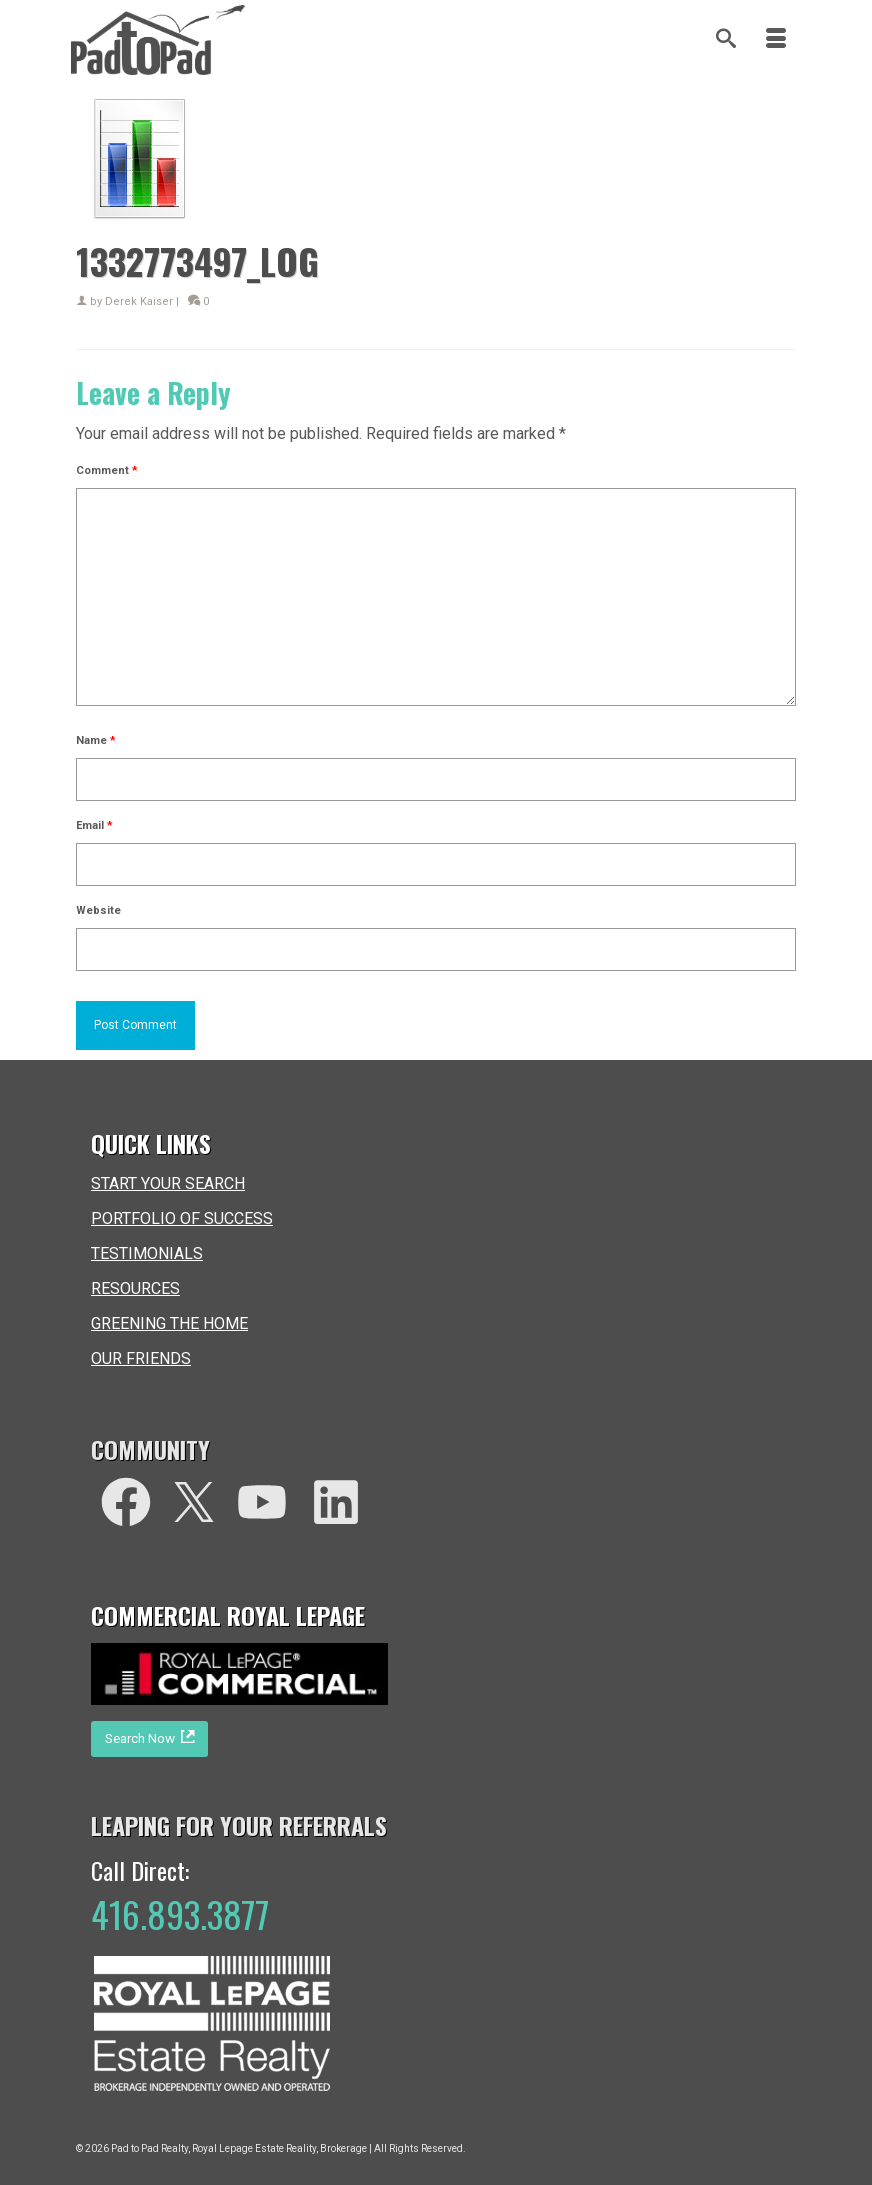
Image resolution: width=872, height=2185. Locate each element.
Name (96, 740)
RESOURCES (135, 1288)
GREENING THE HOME (169, 1323)
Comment (107, 470)
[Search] (726, 40)
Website (98, 910)
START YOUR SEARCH (168, 1183)
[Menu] (776, 40)
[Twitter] (194, 1502)
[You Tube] (262, 1502)
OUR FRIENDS (141, 1358)
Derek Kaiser (139, 301)
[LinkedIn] (336, 1502)
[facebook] (126, 1502)
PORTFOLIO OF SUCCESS (182, 1218)
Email (94, 825)
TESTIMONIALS (147, 1253)
